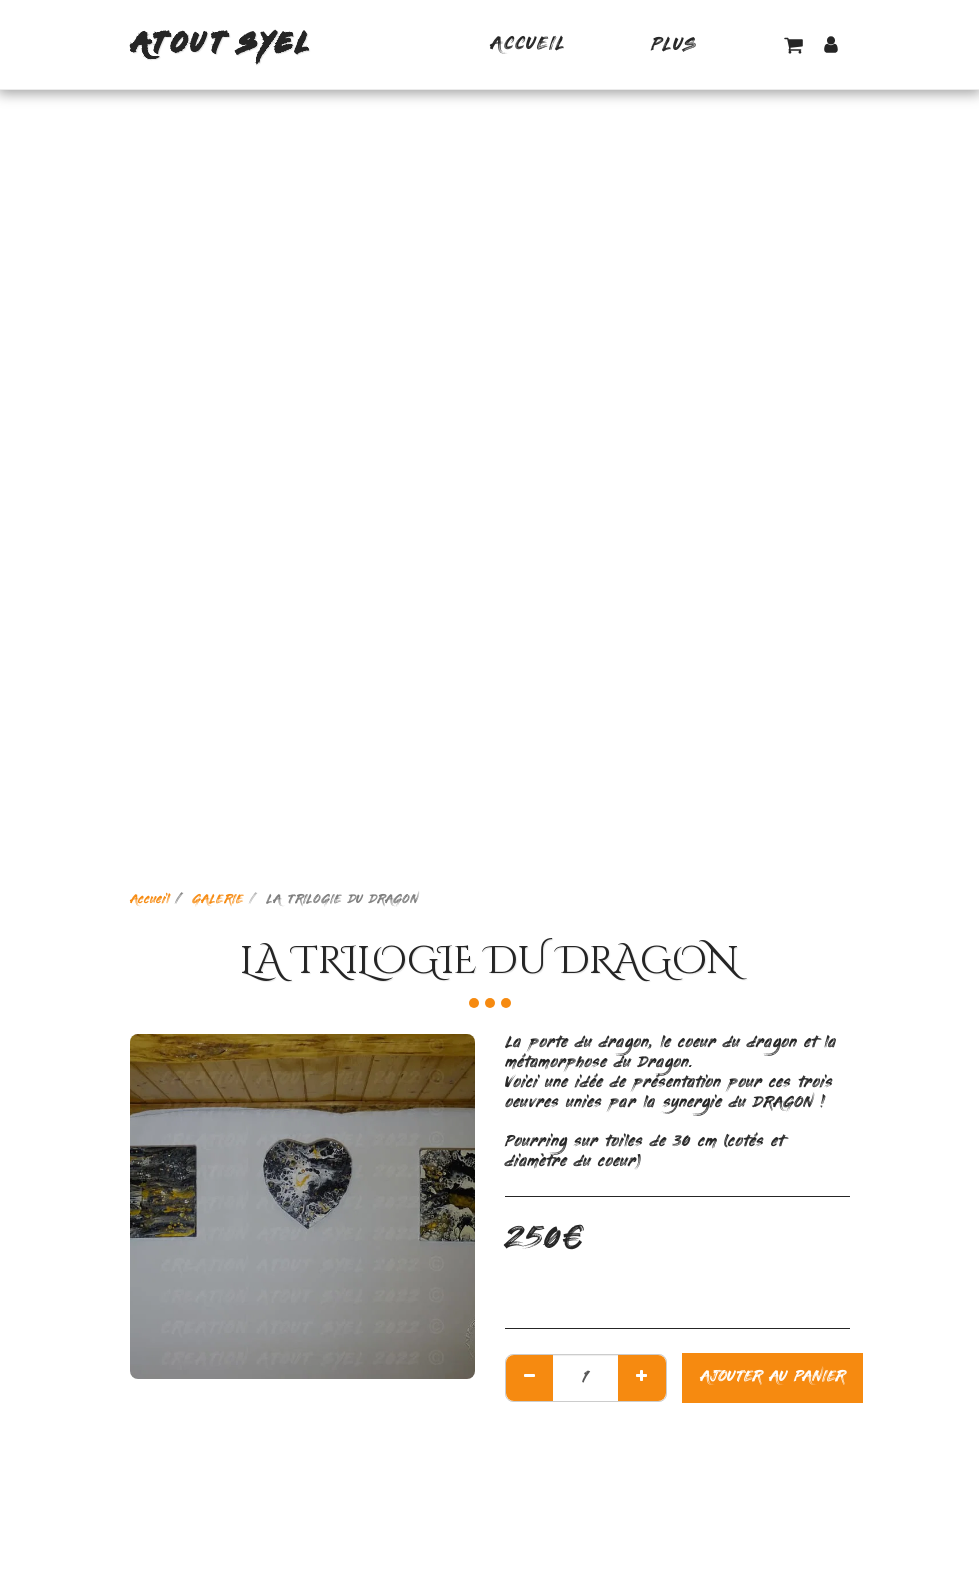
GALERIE (218, 900)
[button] (793, 45)
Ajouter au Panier (772, 1377)
